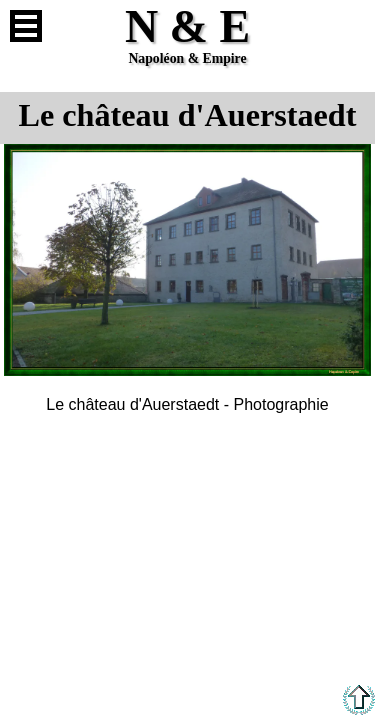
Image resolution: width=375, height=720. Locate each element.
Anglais (349, 26)
